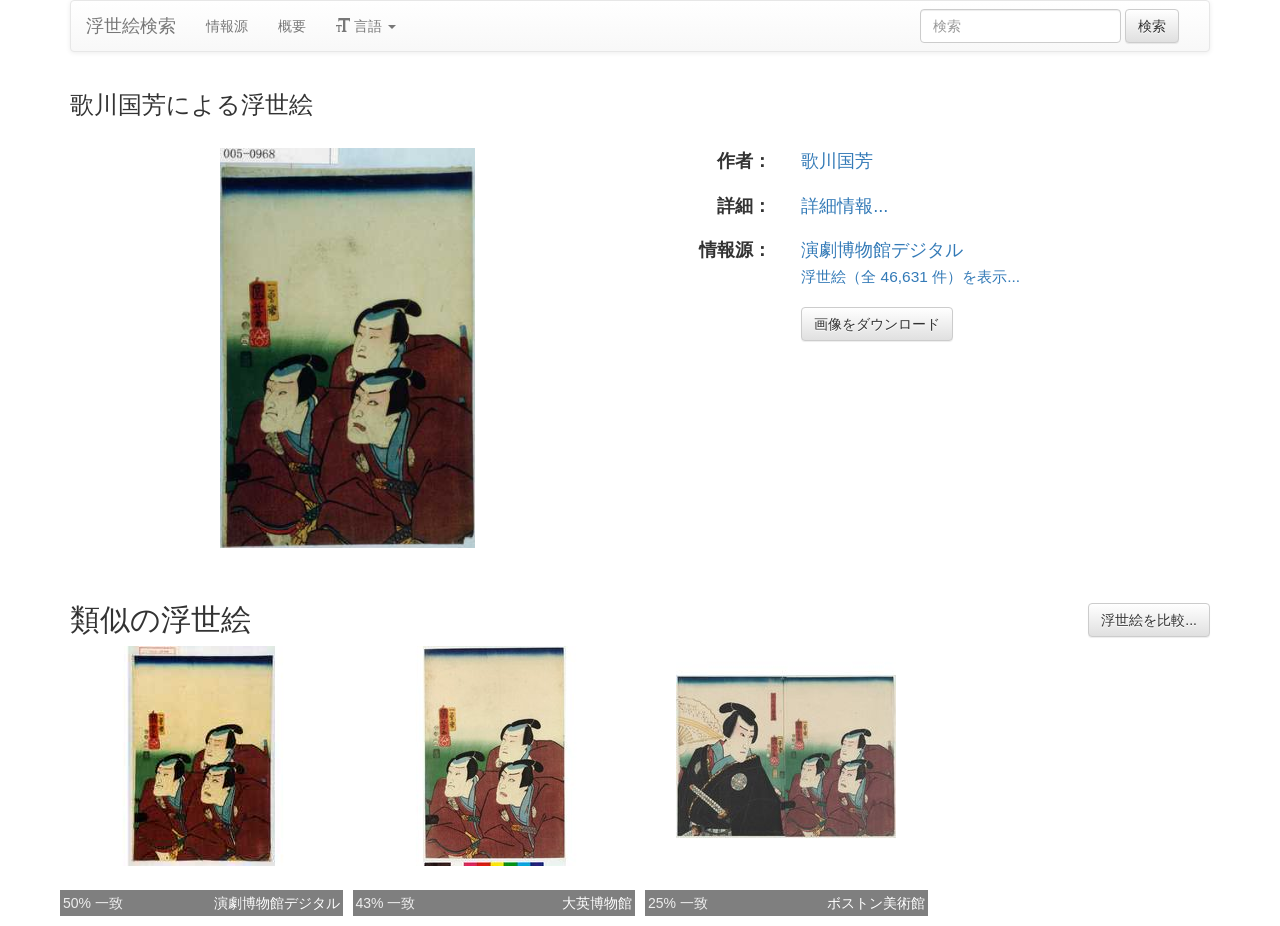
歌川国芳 (837, 161)
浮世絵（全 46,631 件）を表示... (910, 276)
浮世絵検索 (131, 26)
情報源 (227, 26)
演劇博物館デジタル (882, 250)
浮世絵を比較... (1149, 620)
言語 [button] (366, 26)
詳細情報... (844, 206)
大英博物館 (597, 903)
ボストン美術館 (876, 903)
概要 (292, 26)
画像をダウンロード (877, 324)
